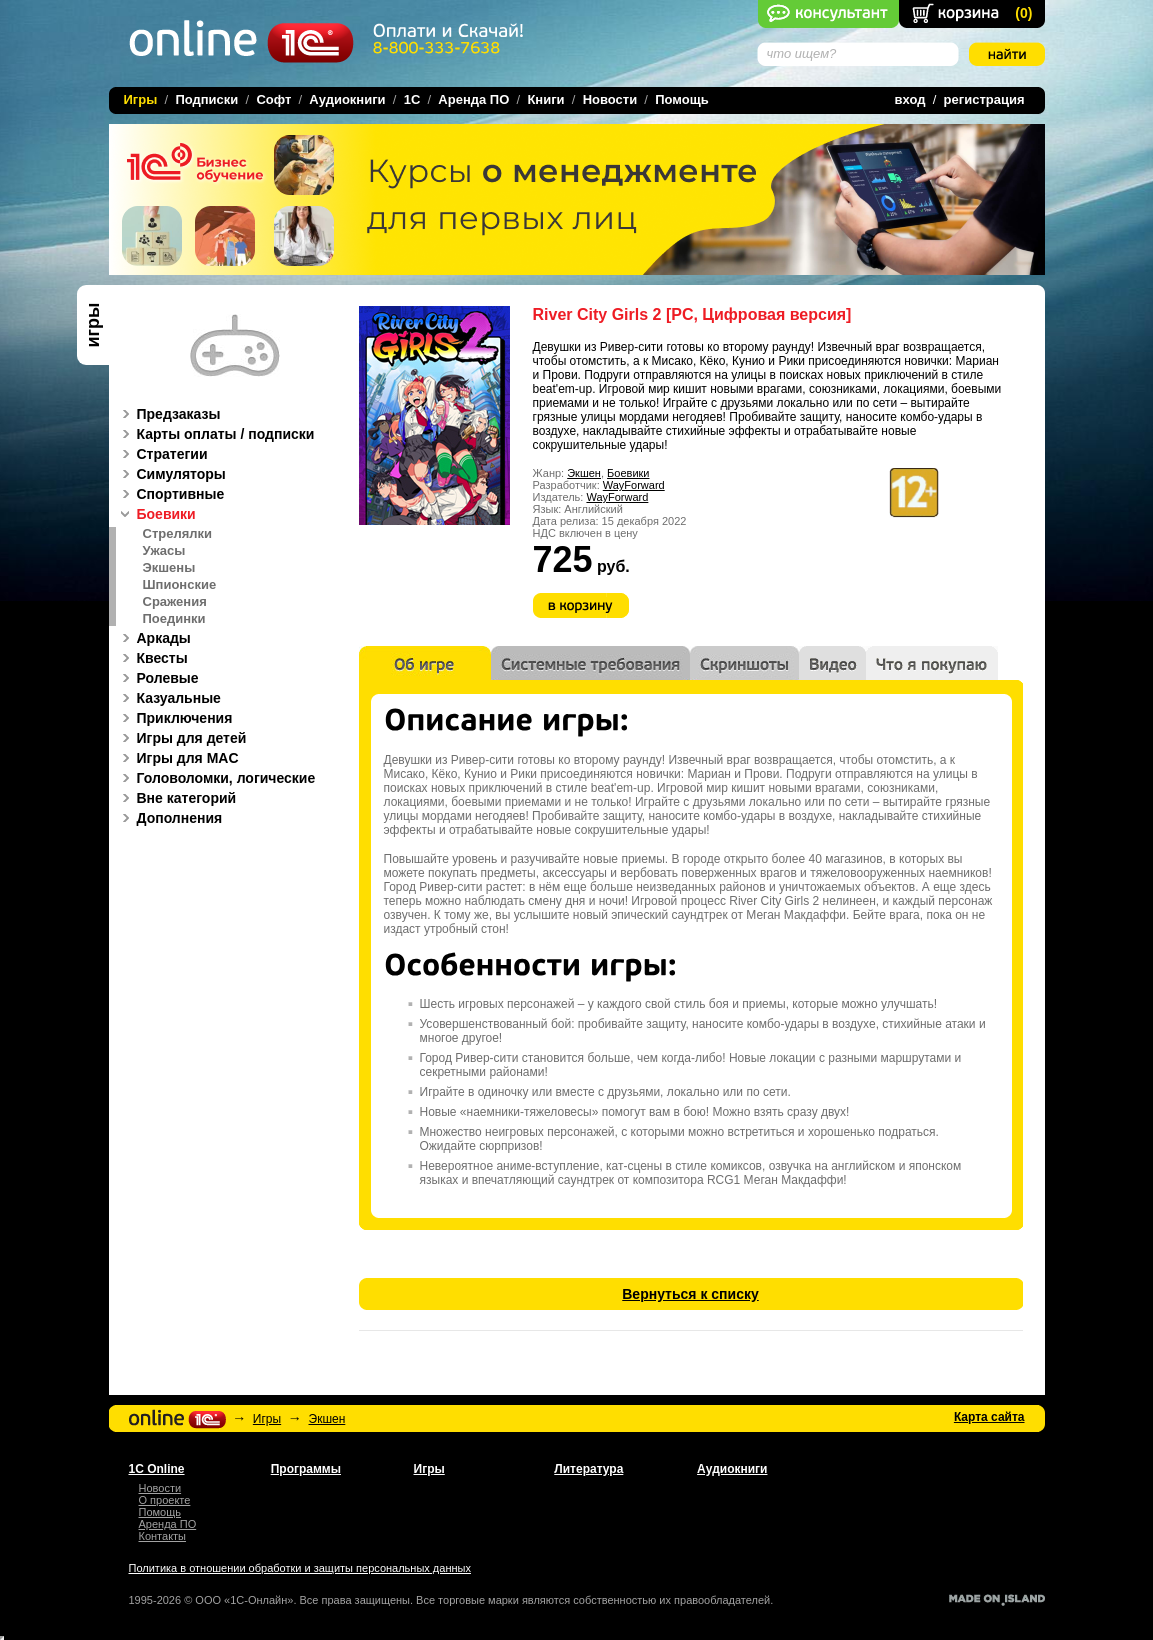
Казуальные (168, 698)
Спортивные (170, 494)
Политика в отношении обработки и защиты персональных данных (300, 1568)
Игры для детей (181, 738)
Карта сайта (989, 1417)
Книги (545, 99)
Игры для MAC (177, 758)
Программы (306, 1469)
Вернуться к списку (690, 1294)
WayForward (634, 485)
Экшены (169, 568)
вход (910, 99)
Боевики (628, 473)
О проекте (165, 1500)
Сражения (175, 602)
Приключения (174, 718)
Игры (267, 1419)
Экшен (584, 473)
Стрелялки (178, 534)
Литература (588, 1469)
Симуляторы (171, 474)
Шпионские (180, 585)
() (1023, 13)
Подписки (206, 99)
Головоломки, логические (216, 778)
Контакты (163, 1536)
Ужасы (164, 551)
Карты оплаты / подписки (215, 434)
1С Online (157, 1469)
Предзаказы (168, 414)
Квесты (152, 658)
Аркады (153, 638)
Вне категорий (176, 798)
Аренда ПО (473, 99)
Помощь (681, 99)
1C (412, 99)
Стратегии (162, 454)
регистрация (984, 99)
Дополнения (169, 818)
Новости (610, 99)
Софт (273, 99)
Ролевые (157, 678)
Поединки (174, 619)
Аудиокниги (347, 99)
